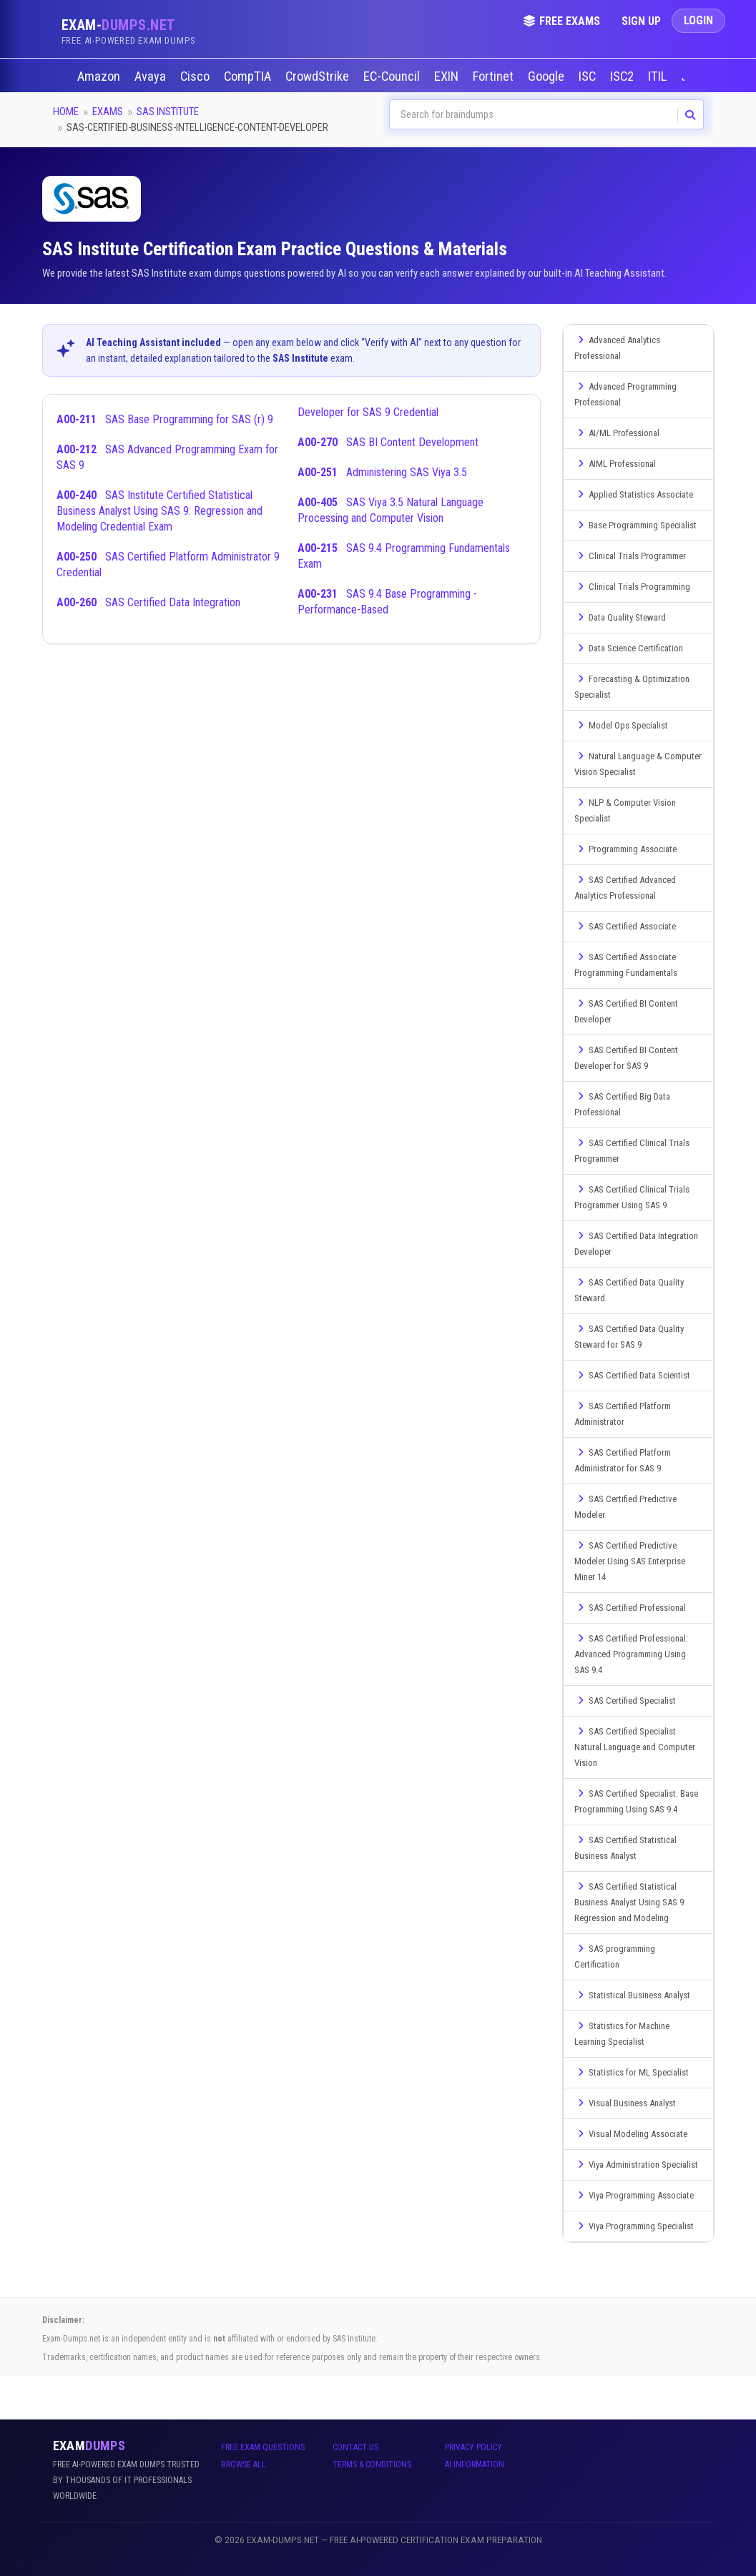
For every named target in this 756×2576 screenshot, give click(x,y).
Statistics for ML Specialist (631, 2072)
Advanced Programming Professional (625, 394)
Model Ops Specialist (621, 725)
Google (547, 76)
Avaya (151, 76)
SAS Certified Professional (630, 1607)
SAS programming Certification (614, 1956)
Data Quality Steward (620, 617)
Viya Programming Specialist (634, 2226)
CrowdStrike (318, 76)
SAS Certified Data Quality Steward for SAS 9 (629, 1336)
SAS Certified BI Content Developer (626, 1011)
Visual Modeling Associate (630, 2133)
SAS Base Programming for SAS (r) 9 (165, 419)
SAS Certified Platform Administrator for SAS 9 (622, 1460)
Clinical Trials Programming (632, 586)
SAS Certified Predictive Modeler (625, 1507)
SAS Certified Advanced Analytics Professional (625, 887)
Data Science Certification (628, 648)
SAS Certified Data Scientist (632, 1375)
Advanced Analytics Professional (617, 348)
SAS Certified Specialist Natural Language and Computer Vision (634, 1747)
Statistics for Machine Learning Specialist (621, 2033)
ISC (589, 76)
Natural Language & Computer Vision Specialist (638, 764)
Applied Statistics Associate (633, 494)
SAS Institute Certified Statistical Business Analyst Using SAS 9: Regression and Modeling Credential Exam (159, 510)
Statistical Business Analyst (632, 1995)
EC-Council (393, 76)
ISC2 (623, 76)
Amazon (100, 76)
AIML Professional (615, 463)
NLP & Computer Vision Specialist (625, 810)
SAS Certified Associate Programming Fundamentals (625, 965)
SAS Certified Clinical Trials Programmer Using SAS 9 (631, 1197)
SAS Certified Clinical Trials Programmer (631, 1151)
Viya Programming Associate (634, 2195)
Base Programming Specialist (635, 525)
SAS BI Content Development (388, 442)
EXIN (447, 76)
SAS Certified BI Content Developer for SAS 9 (626, 1058)
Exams (107, 111)
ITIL (658, 76)
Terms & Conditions (372, 2464)
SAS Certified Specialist (625, 1700)
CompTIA (249, 76)
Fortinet (494, 76)
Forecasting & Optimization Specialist (631, 686)
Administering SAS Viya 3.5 (382, 472)
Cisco (196, 76)
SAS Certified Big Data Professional (622, 1104)
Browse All (243, 2464)
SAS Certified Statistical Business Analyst (625, 1848)
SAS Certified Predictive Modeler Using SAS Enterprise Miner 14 (629, 1561)
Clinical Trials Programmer (630, 556)
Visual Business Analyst (625, 2103)
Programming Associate (625, 849)
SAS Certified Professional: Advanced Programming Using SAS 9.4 (631, 1654)
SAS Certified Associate (625, 926)
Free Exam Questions (263, 2447)
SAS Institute (168, 111)
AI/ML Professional (616, 433)
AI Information (474, 2464)
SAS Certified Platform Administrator (622, 1414)
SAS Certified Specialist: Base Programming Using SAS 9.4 (636, 1801)
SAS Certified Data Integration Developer (636, 1243)
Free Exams (561, 21)
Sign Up (641, 21)
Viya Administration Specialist (636, 2164)
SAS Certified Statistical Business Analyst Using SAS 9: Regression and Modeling (630, 1902)
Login (698, 20)
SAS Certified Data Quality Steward (629, 1290)
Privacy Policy (473, 2447)
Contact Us (355, 2447)
